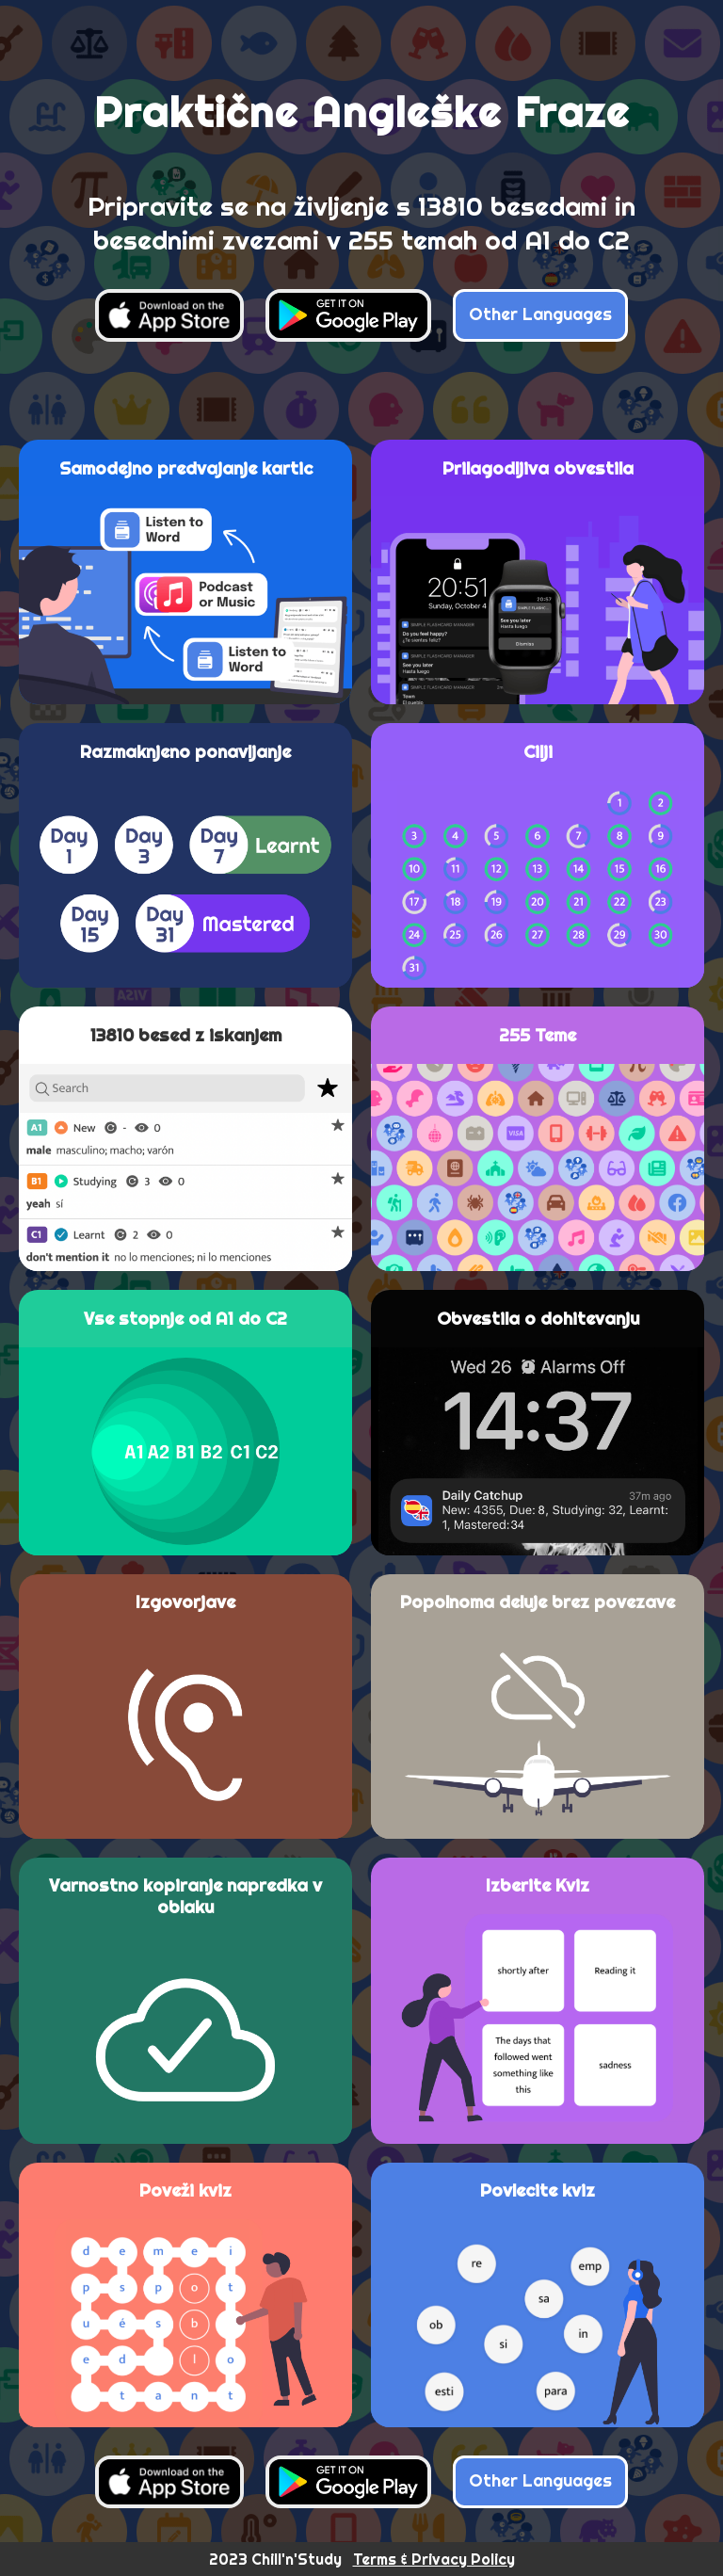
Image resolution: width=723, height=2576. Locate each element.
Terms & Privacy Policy (434, 2559)
